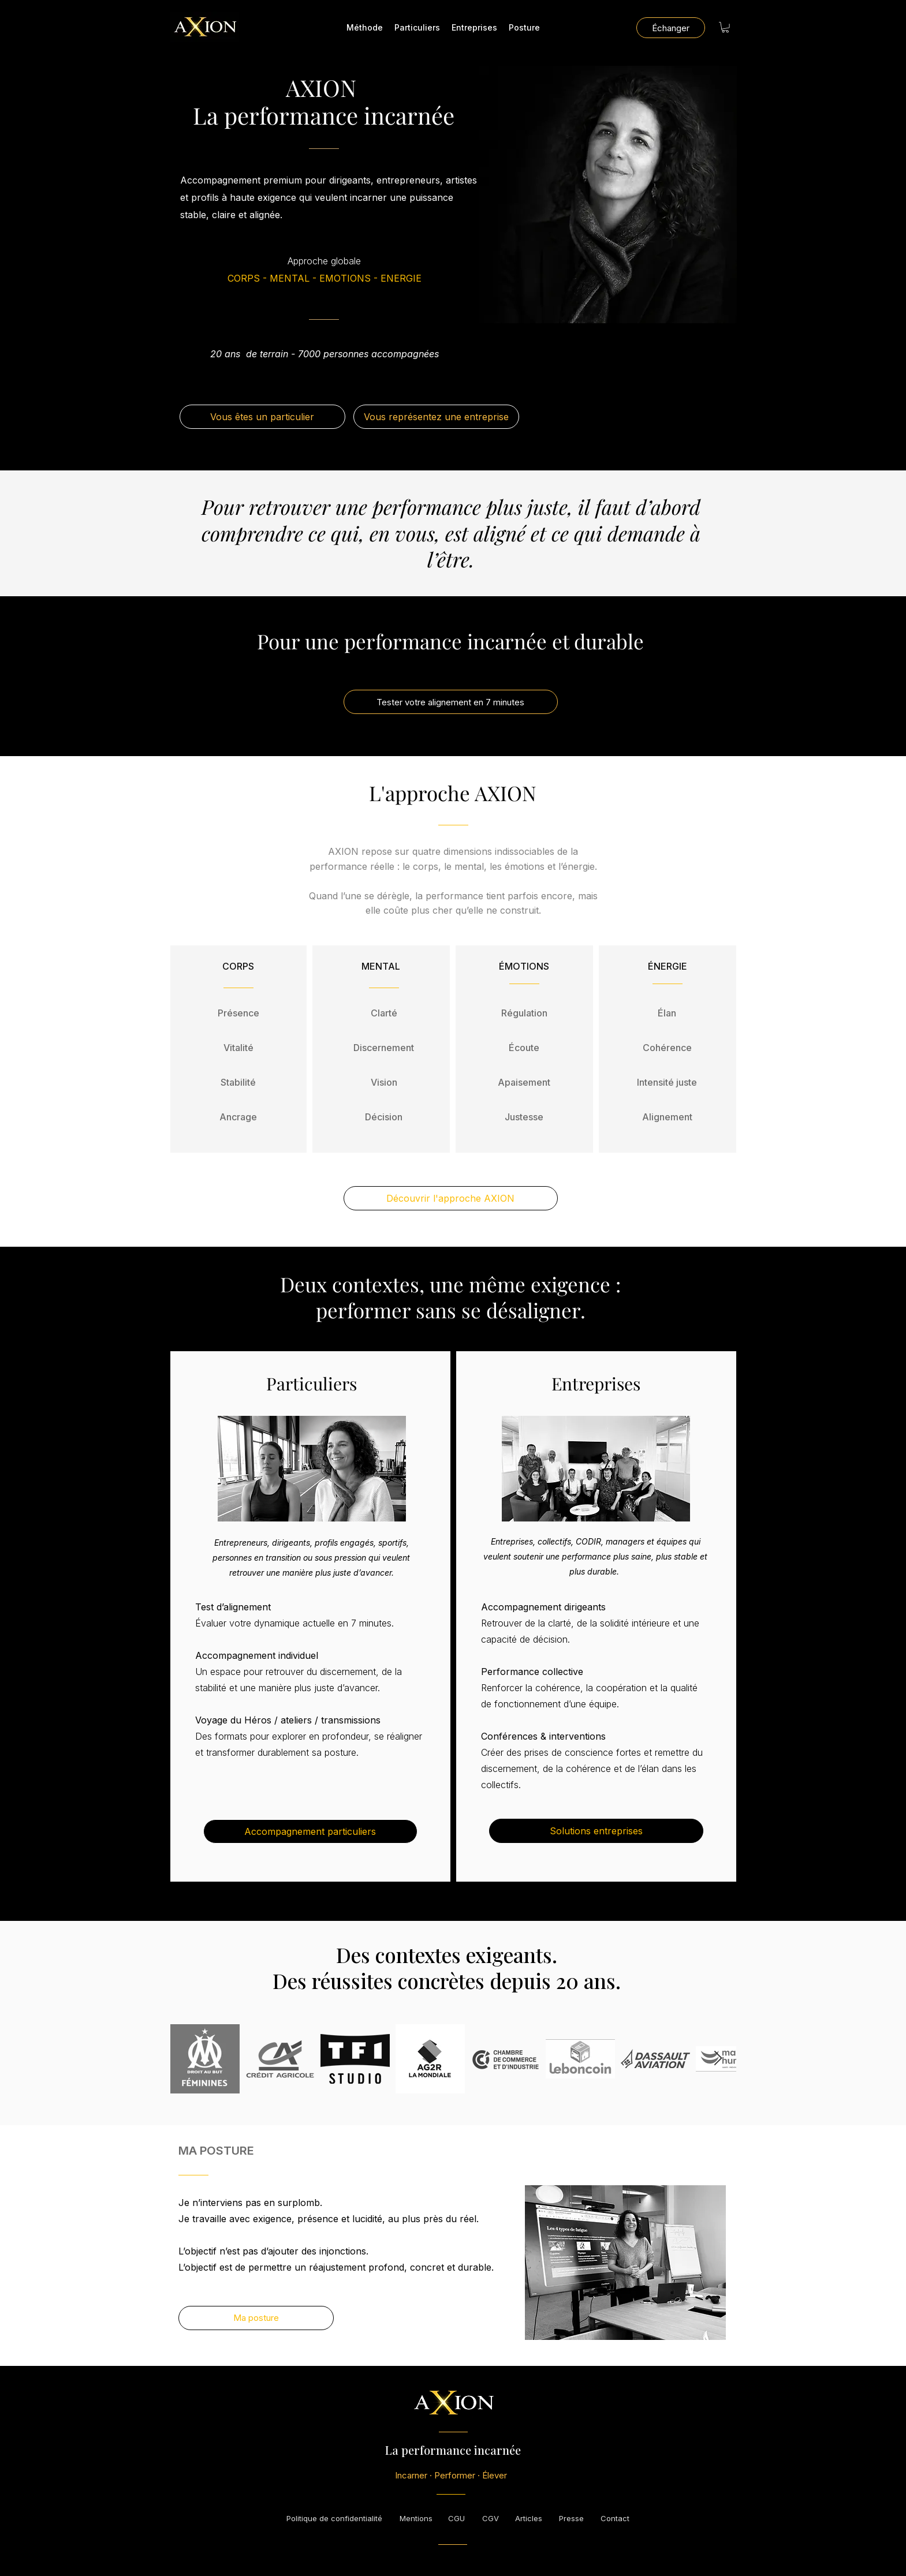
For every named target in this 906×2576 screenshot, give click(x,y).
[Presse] (571, 2518)
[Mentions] (416, 2518)
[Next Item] (718, 2058)
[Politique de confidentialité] (334, 2518)
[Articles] (528, 2518)
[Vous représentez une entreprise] (436, 417)
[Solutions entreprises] (596, 1831)
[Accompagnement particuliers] (310, 1831)
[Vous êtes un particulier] (262, 417)
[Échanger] (670, 27)
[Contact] (614, 2518)
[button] (725, 27)
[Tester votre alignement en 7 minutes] (451, 702)
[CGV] (490, 2518)
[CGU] (456, 2518)
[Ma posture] (256, 2318)
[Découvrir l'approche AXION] (451, 1198)
